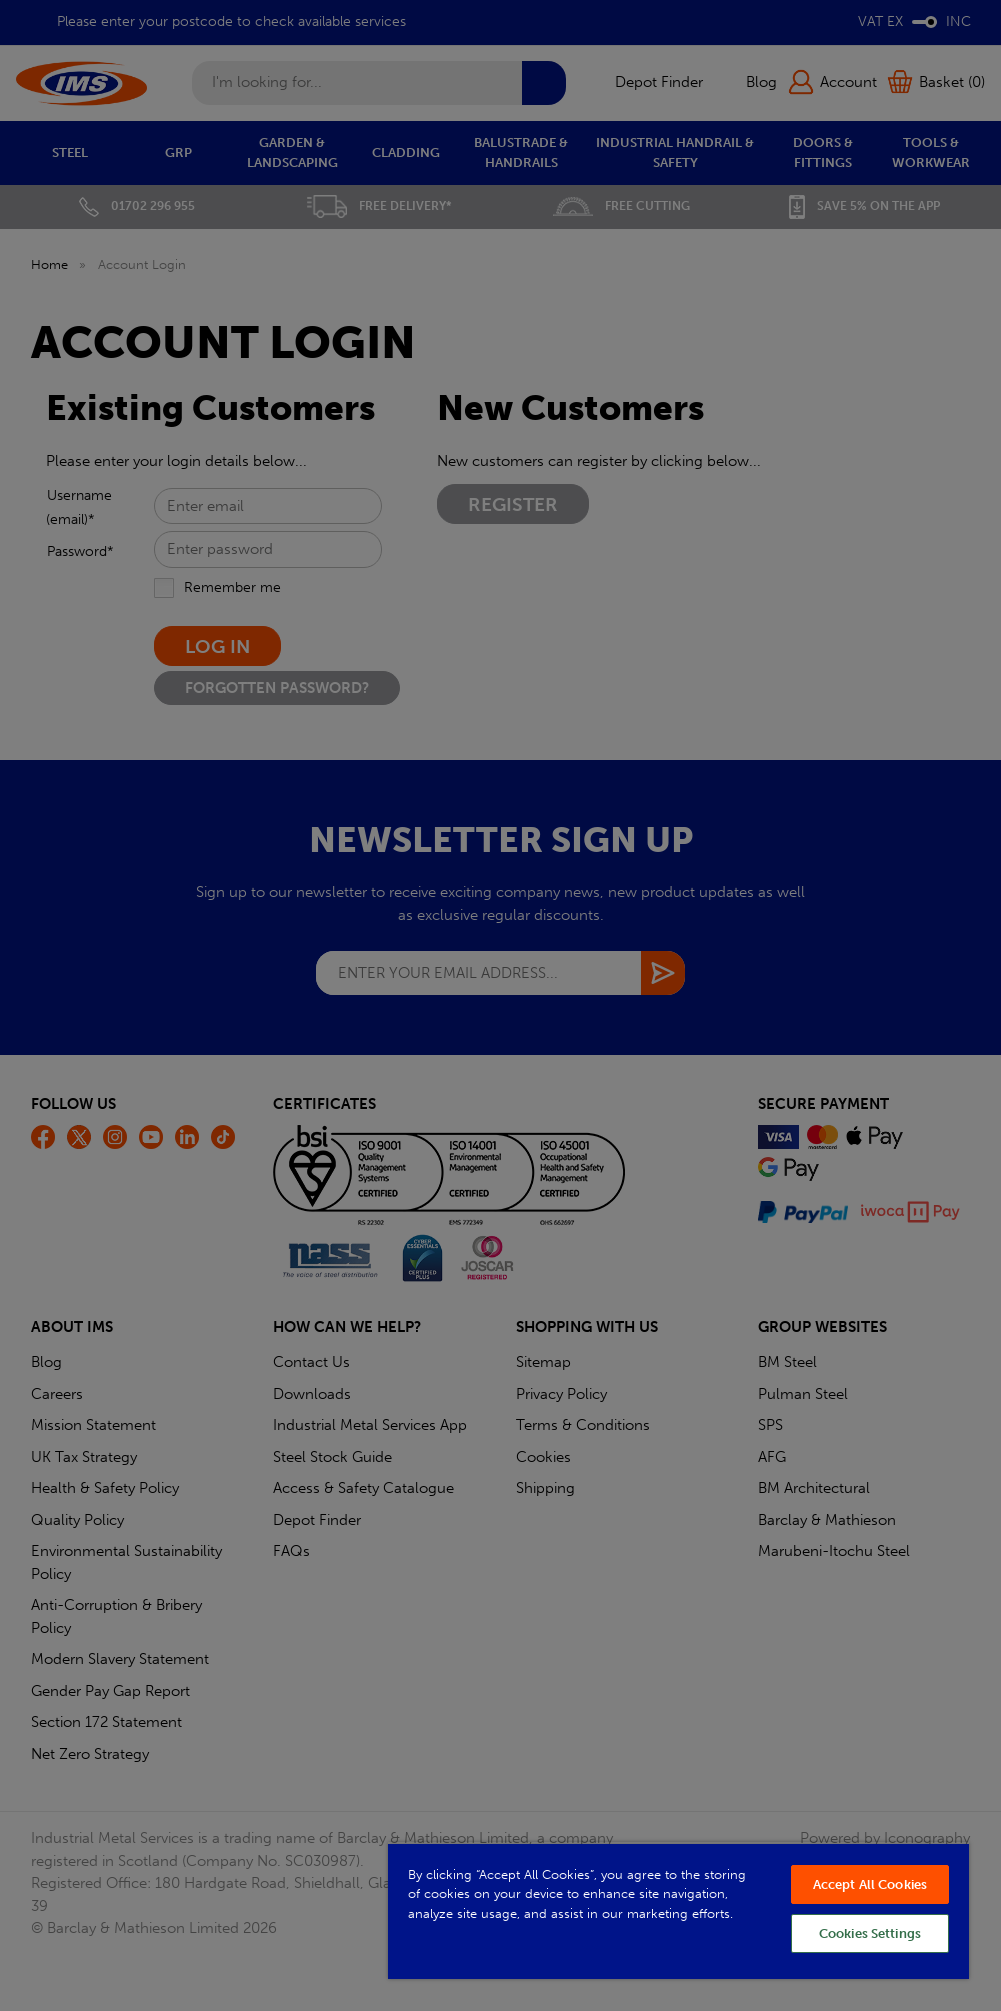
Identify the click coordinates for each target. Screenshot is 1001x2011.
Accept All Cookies (870, 1884)
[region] (678, 1910)
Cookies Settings (870, 1933)
